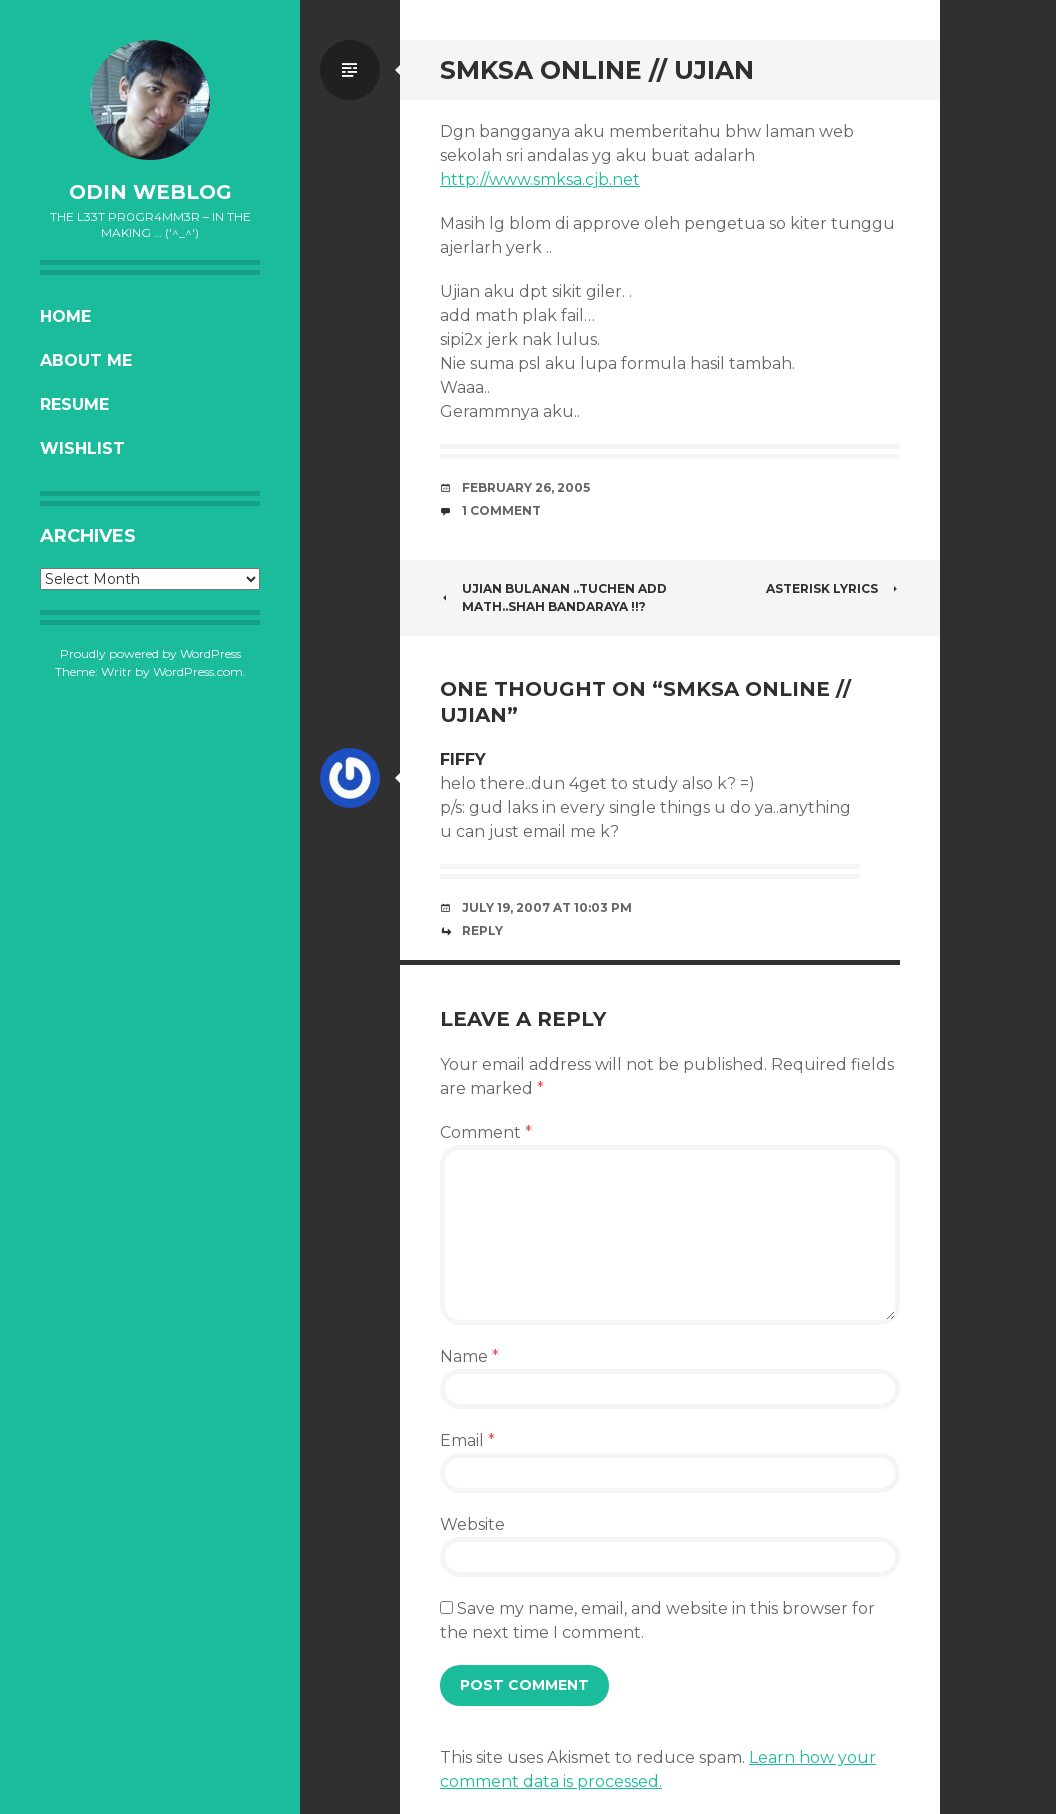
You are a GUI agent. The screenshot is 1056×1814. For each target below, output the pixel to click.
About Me (86, 360)
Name (469, 1356)
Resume (74, 404)
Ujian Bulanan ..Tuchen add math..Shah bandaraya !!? (553, 597)
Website (472, 1524)
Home (65, 316)
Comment (486, 1132)
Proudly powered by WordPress (150, 653)
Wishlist (82, 448)
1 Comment (501, 510)
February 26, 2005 (526, 487)
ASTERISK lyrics (833, 588)
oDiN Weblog (150, 192)
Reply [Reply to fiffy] (482, 930)
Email (467, 1440)
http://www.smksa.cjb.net (540, 179)
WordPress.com (198, 671)
